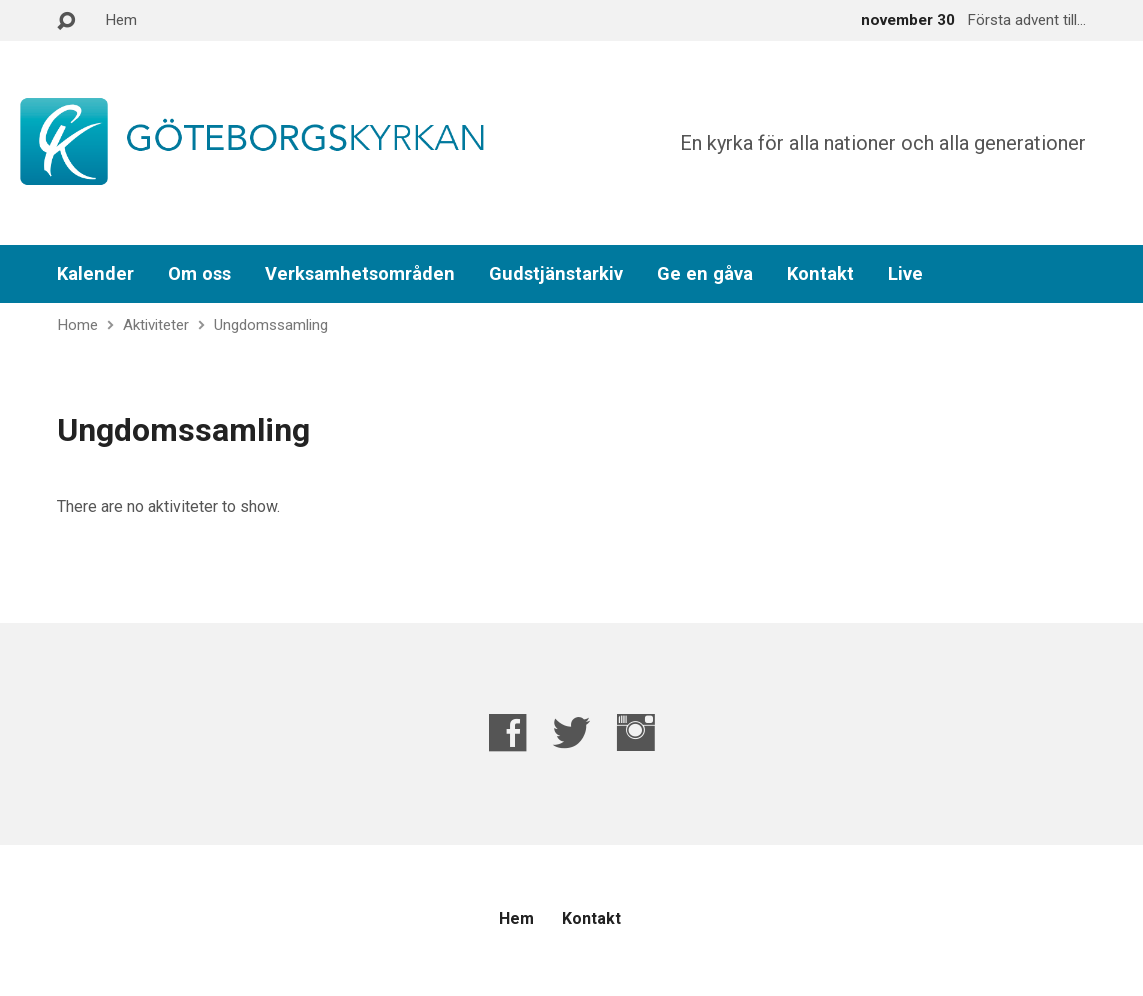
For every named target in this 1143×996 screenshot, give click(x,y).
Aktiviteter (156, 325)
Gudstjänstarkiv (556, 274)
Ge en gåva (705, 274)
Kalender (95, 274)
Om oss (199, 274)
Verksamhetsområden (360, 274)
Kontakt (820, 274)
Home (77, 325)
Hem (121, 20)
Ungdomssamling (271, 325)
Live (905, 274)
